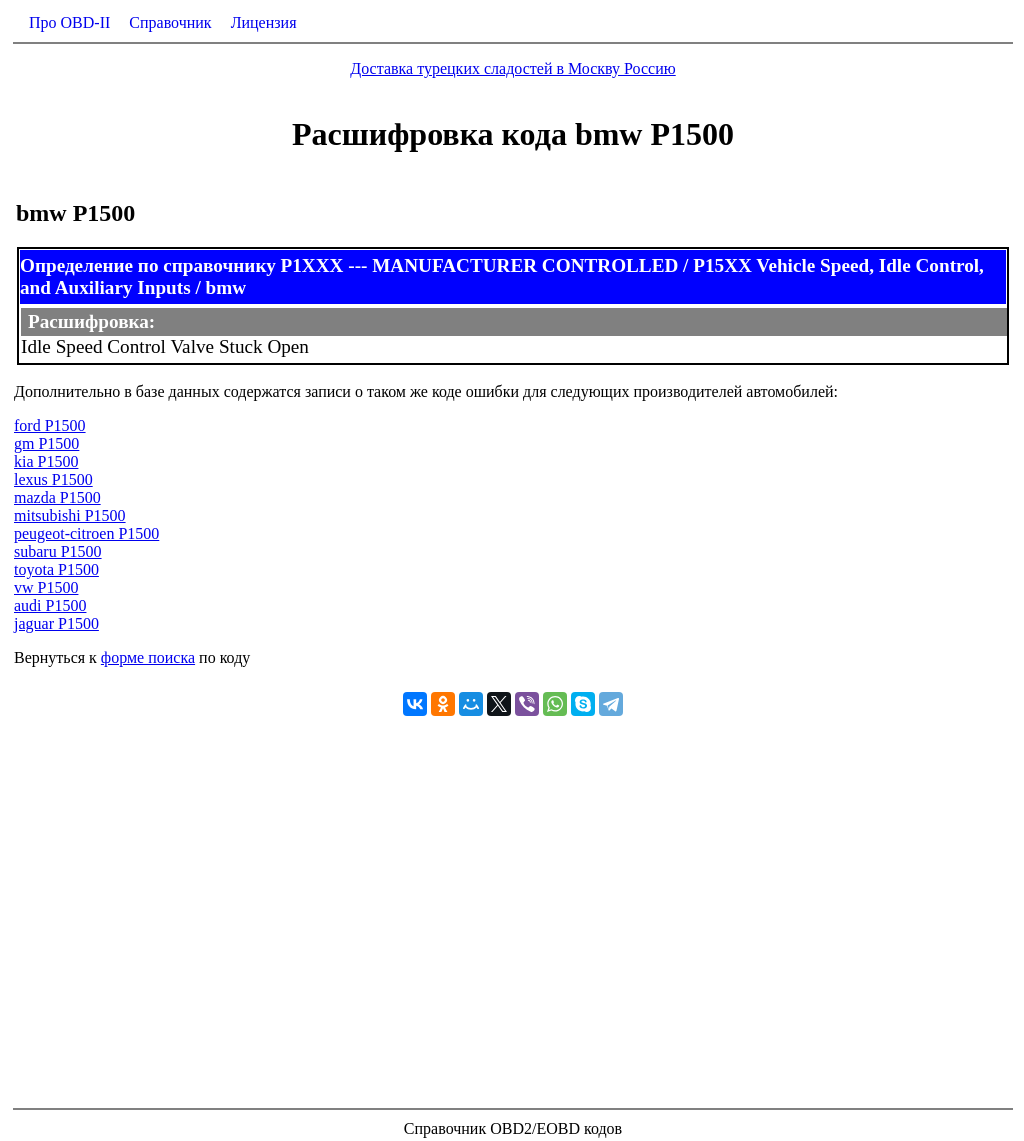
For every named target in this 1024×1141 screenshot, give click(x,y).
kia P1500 (46, 461)
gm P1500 (46, 443)
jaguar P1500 (56, 623)
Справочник (170, 22)
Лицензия (264, 22)
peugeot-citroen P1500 (86, 533)
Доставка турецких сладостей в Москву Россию (512, 68)
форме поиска (148, 657)
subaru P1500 (58, 551)
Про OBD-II (69, 22)
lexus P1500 (53, 479)
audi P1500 (50, 605)
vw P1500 (46, 587)
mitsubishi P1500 (70, 515)
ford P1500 (50, 425)
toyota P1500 (56, 569)
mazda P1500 (57, 497)
